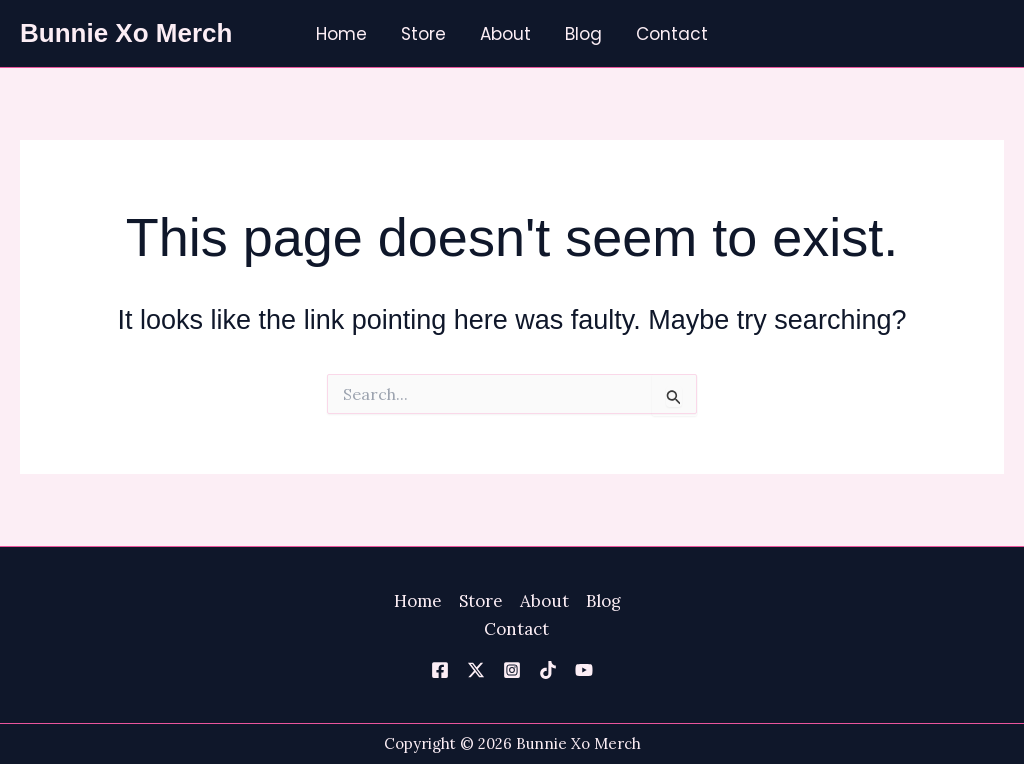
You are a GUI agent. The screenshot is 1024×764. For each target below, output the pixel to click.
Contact (672, 34)
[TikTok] (548, 670)
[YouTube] (584, 670)
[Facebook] (440, 670)
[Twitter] (476, 670)
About (505, 34)
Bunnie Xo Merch (126, 33)
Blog (583, 34)
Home (341, 34)
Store (423, 34)
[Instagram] (512, 670)
